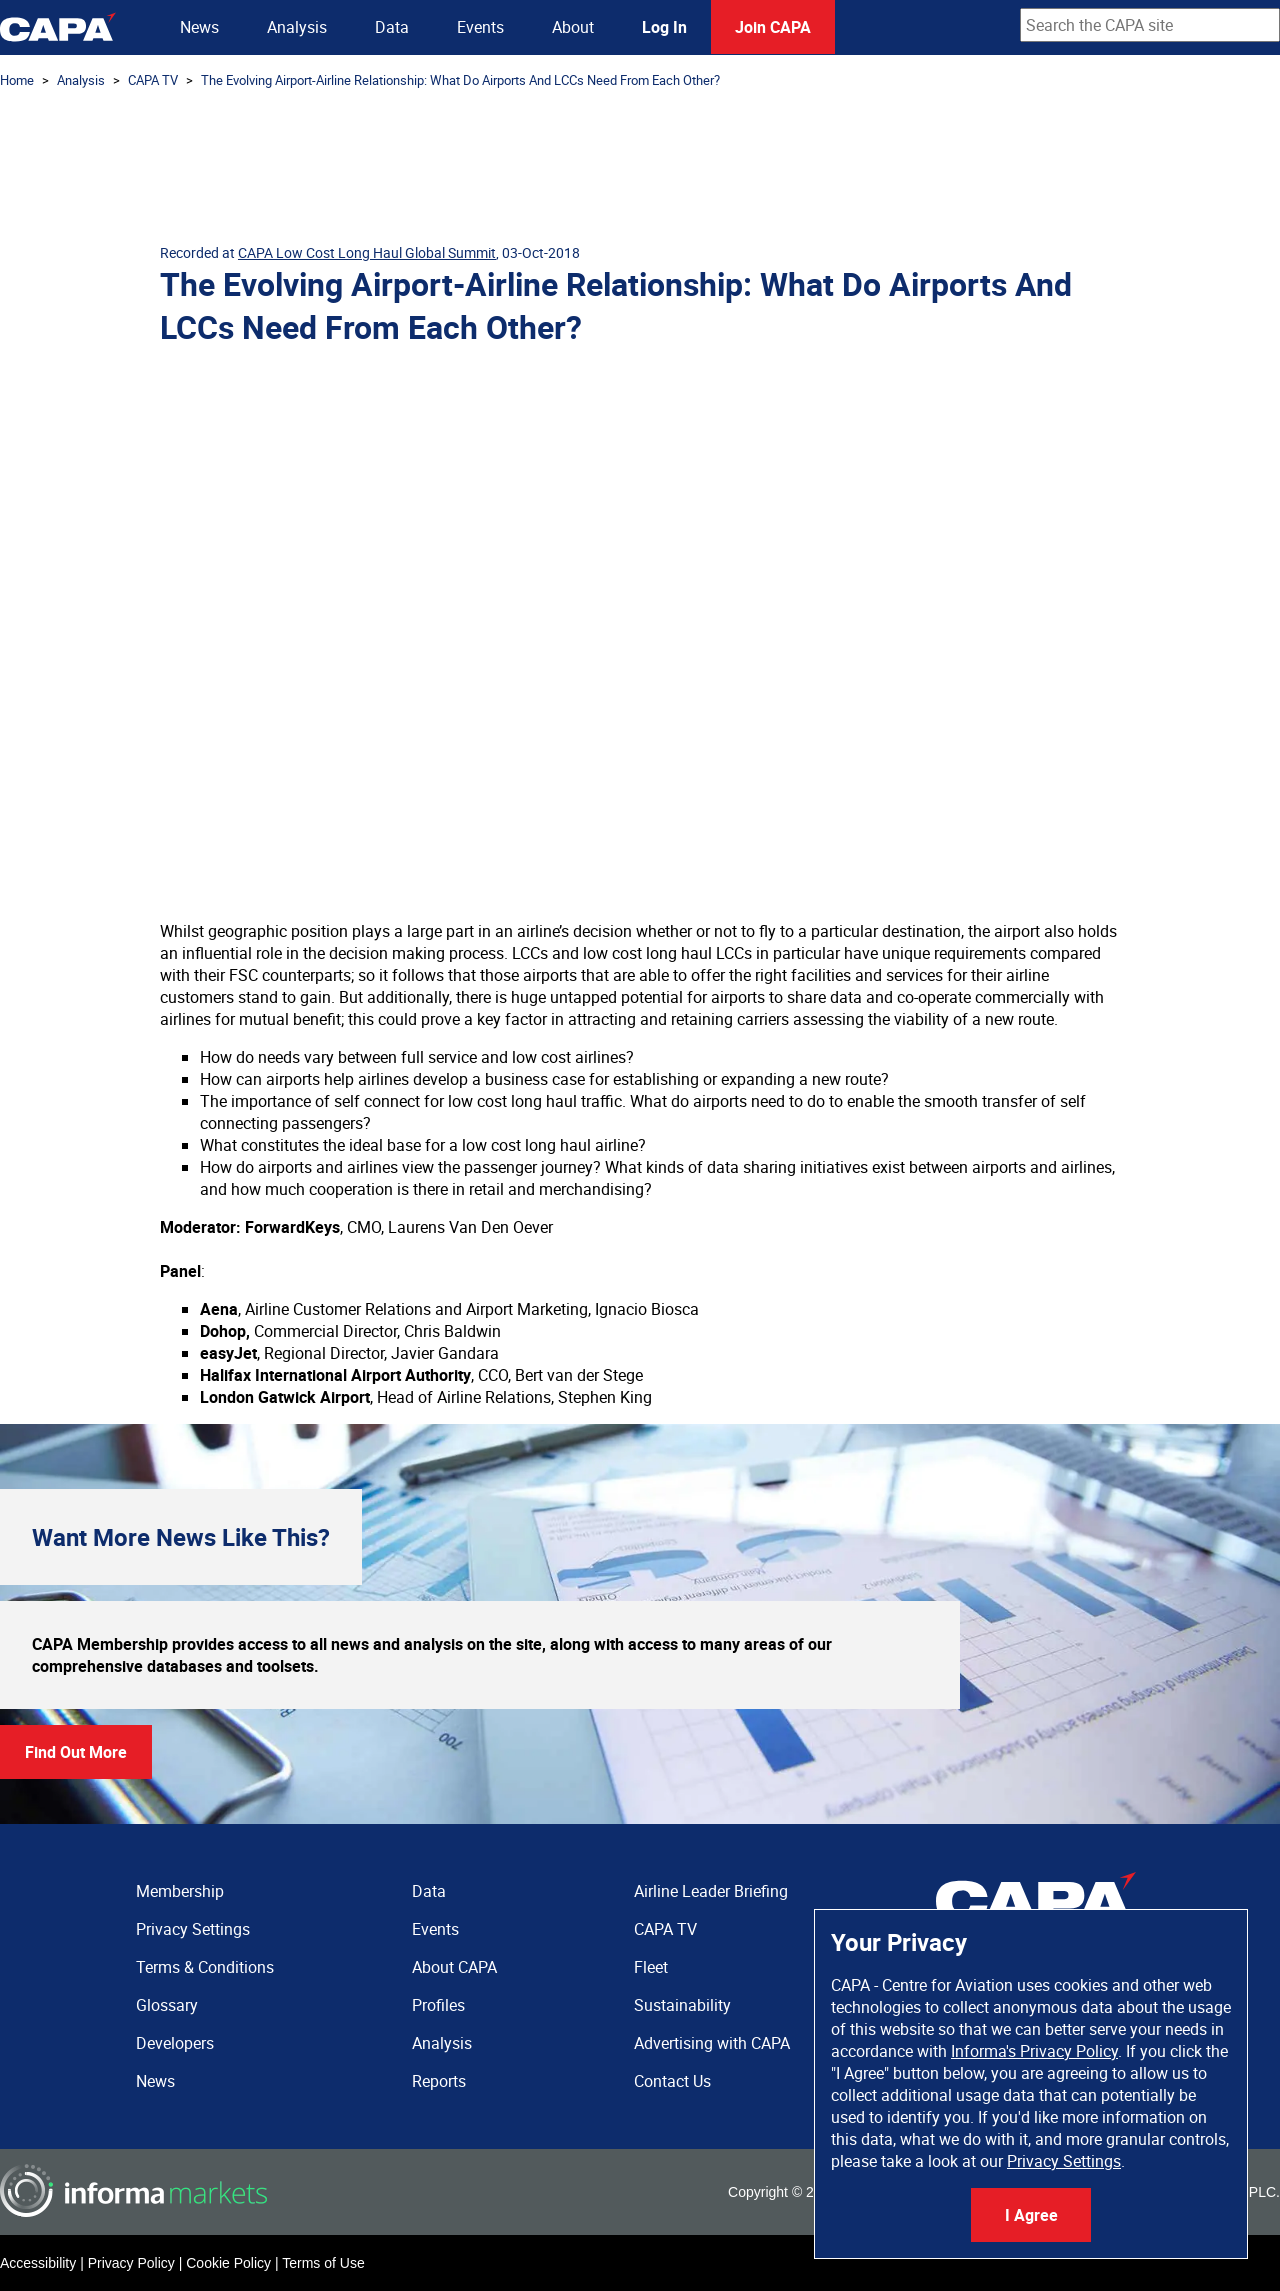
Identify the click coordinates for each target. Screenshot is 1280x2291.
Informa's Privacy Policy (1034, 2051)
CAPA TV (153, 80)
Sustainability (682, 2005)
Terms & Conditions (205, 1967)
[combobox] (1150, 25)
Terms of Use (323, 2263)
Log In (664, 27)
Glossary (167, 2005)
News (199, 27)
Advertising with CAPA (712, 2043)
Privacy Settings (1064, 2161)
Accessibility (38, 2263)
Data (392, 27)
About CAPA (454, 1967)
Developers (175, 2043)
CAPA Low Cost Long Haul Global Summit (367, 252)
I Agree (1031, 2215)
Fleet (651, 1967)
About (573, 27)
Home (17, 80)
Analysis (297, 27)
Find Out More (76, 1752)
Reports (439, 2081)
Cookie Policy (228, 2263)
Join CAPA (773, 27)
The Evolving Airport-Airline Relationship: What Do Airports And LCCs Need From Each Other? (460, 80)
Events (480, 27)
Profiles (438, 2005)
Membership (180, 1891)
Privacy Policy (131, 2263)
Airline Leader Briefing (711, 1891)
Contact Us (672, 2081)
